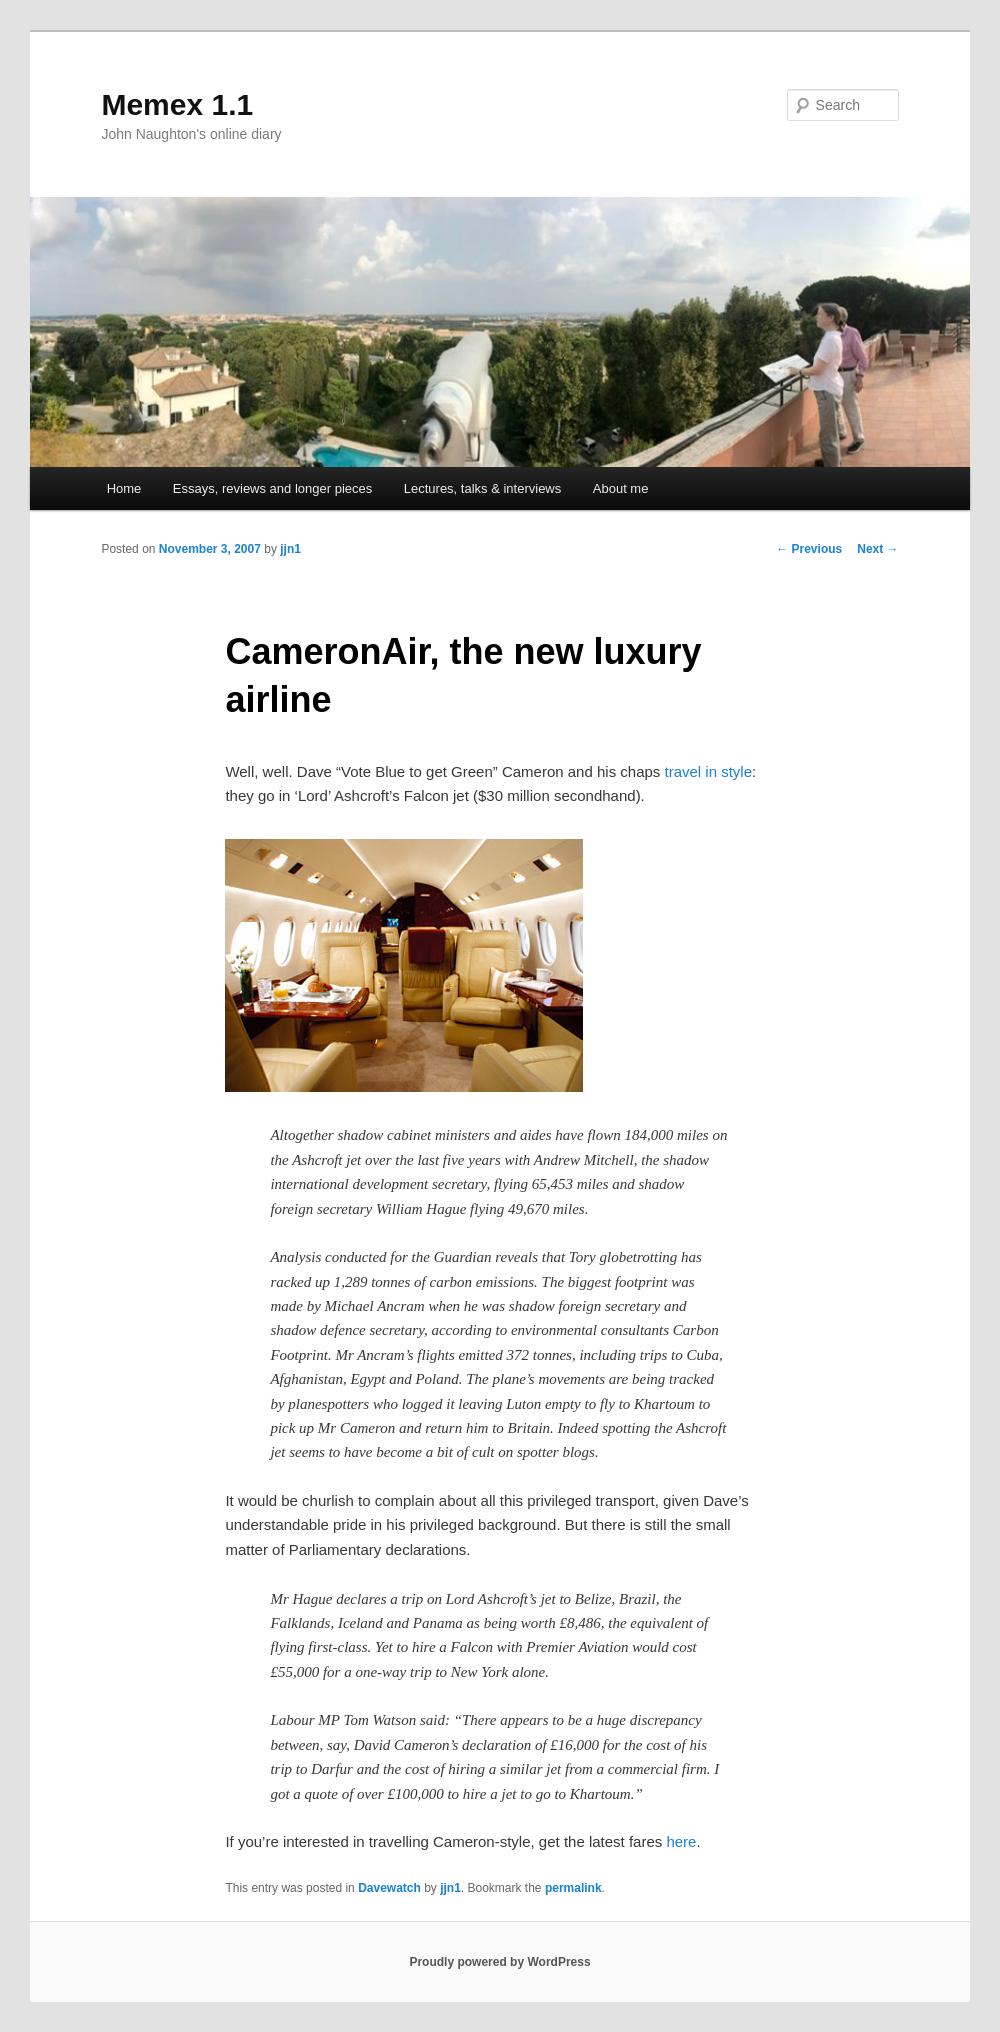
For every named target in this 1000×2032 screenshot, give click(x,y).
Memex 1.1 (177, 104)
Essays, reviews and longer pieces (272, 488)
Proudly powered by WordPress (499, 1962)
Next (877, 549)
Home (124, 488)
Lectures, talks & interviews (483, 488)
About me (621, 488)
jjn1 (290, 549)
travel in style (709, 771)
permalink (573, 1888)
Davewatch (389, 1888)
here (681, 1841)
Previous (809, 549)
